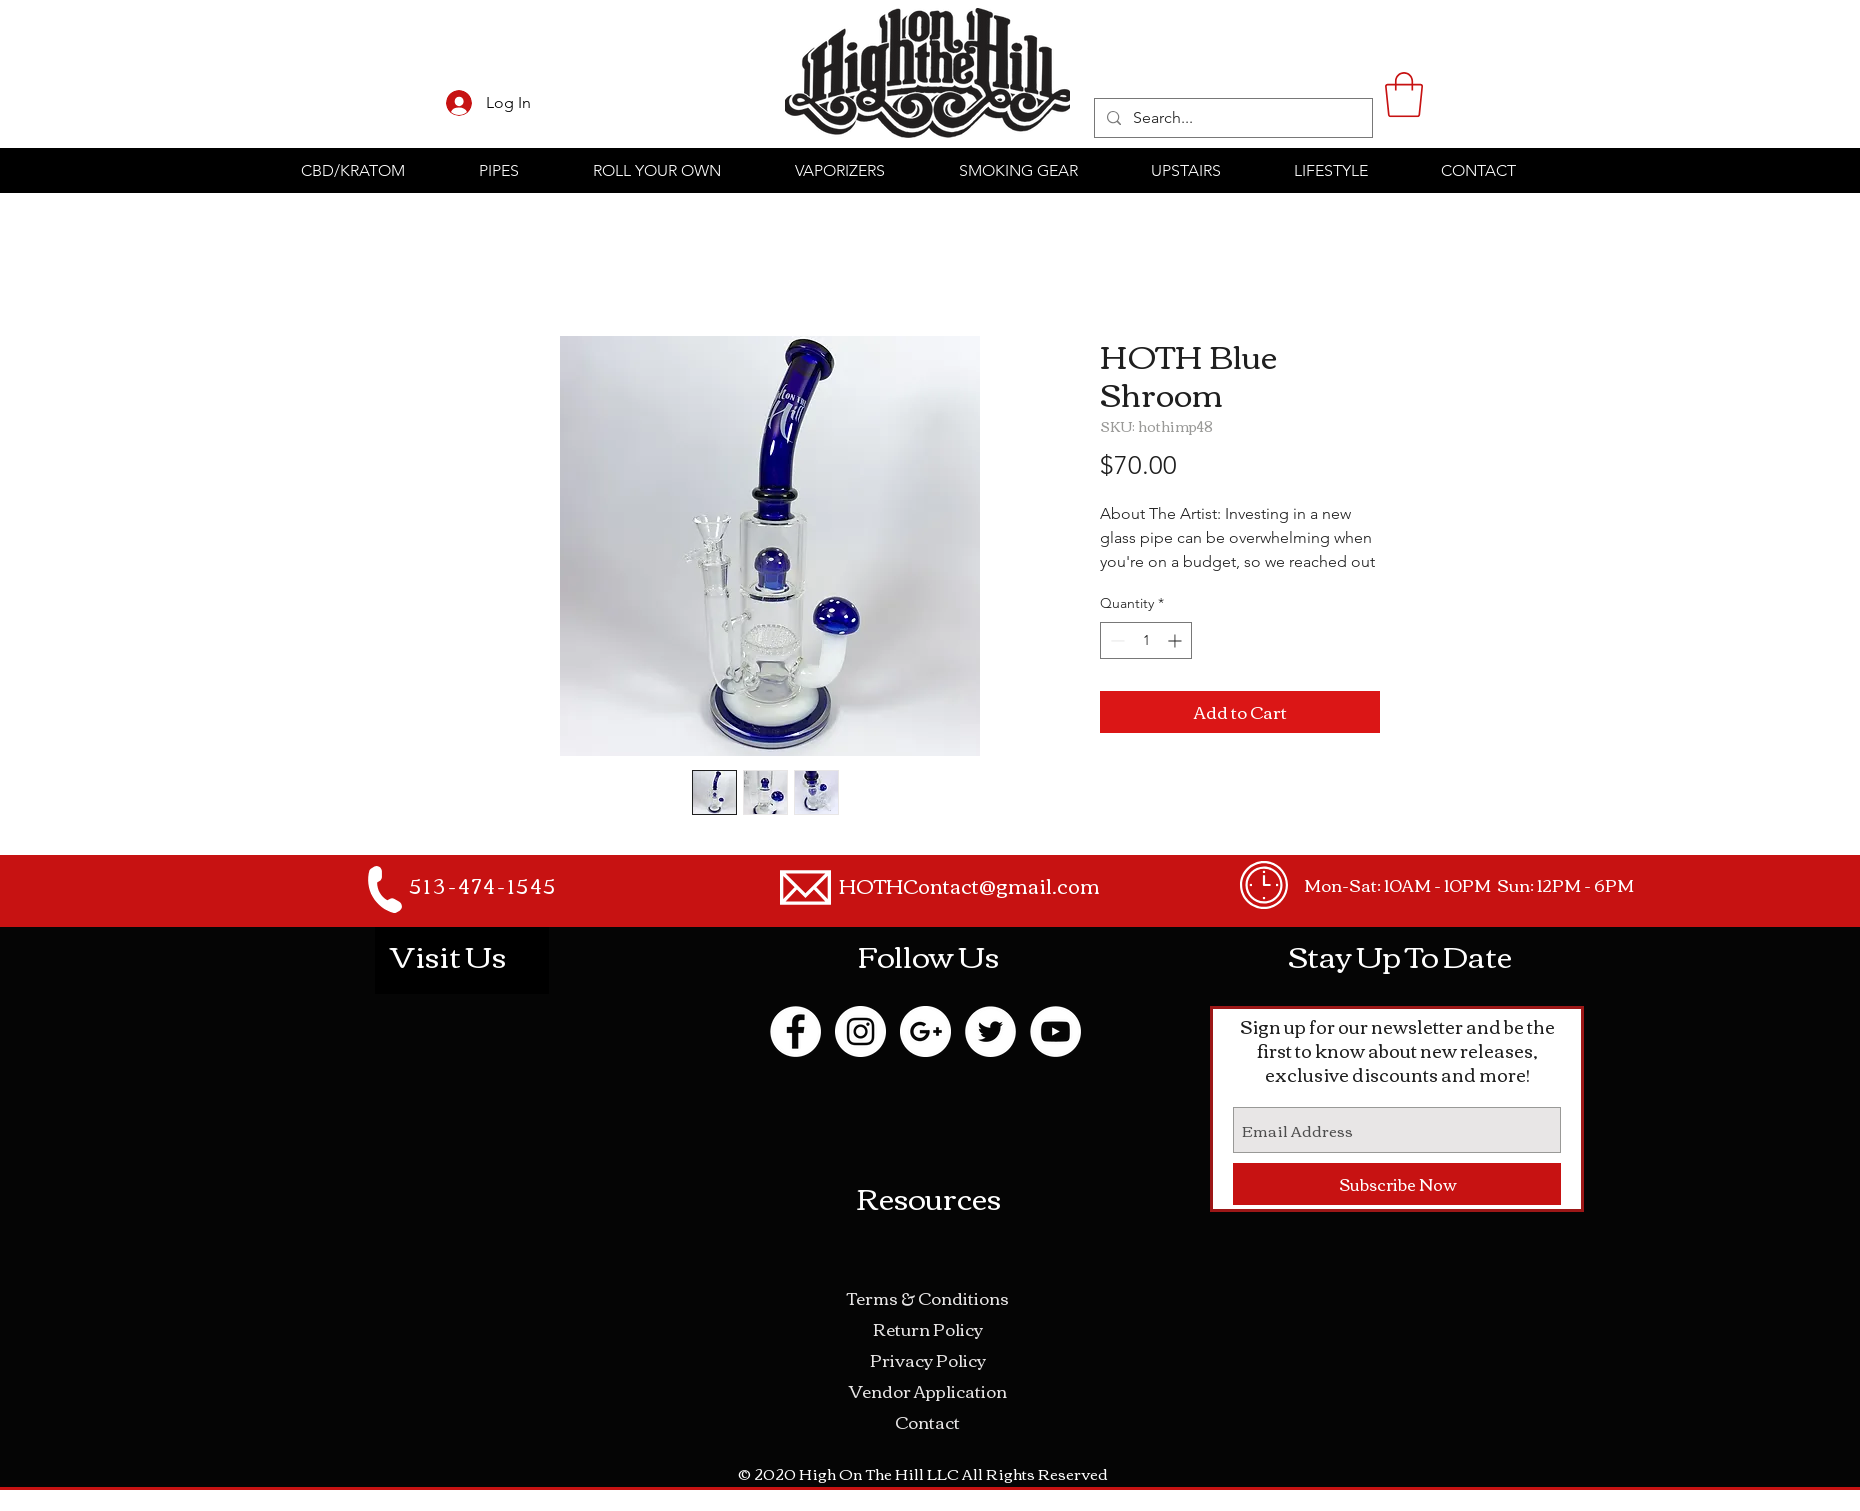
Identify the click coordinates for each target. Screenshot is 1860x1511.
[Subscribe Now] (1397, 1184)
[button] (1404, 94)
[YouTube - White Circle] (1055, 1031)
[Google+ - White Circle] (925, 1031)
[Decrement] (1115, 640)
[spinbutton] (1146, 640)
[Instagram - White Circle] (860, 1031)
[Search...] (1231, 118)
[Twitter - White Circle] (990, 1031)
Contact (927, 1421)
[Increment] (1176, 640)
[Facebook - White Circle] (795, 1031)
